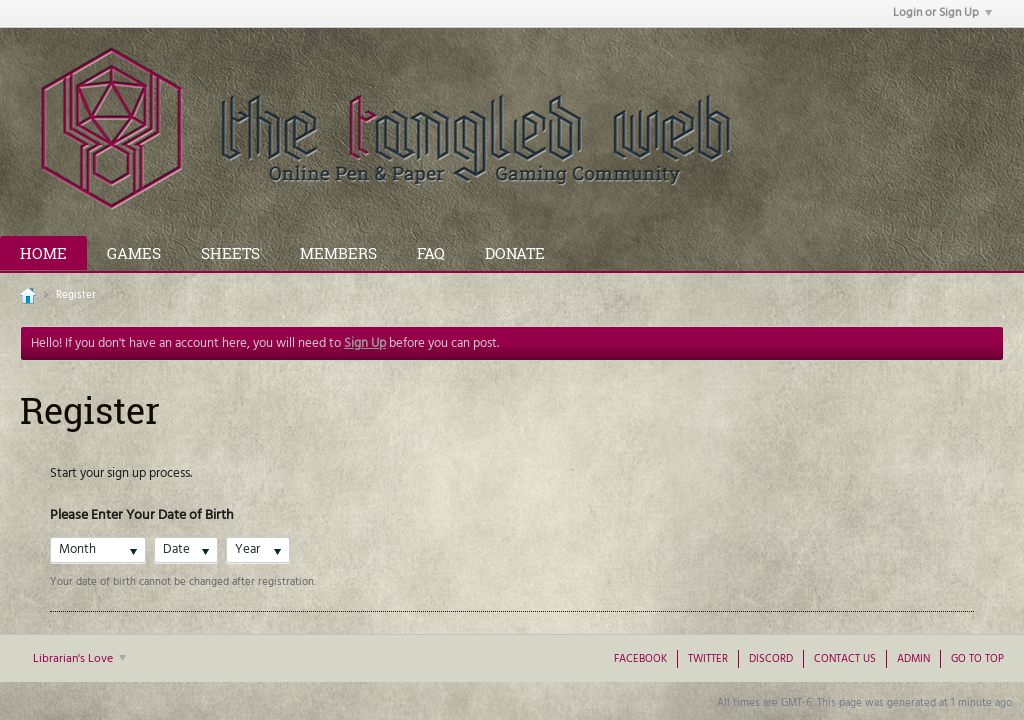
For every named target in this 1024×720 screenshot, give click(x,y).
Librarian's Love (79, 659)
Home (43, 253)
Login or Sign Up (942, 13)
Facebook (640, 659)
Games (134, 253)
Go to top (977, 659)
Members (338, 253)
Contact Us (845, 659)
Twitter (708, 659)
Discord (771, 659)
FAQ (431, 253)
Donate (515, 253)
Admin (913, 659)
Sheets (230, 253)
